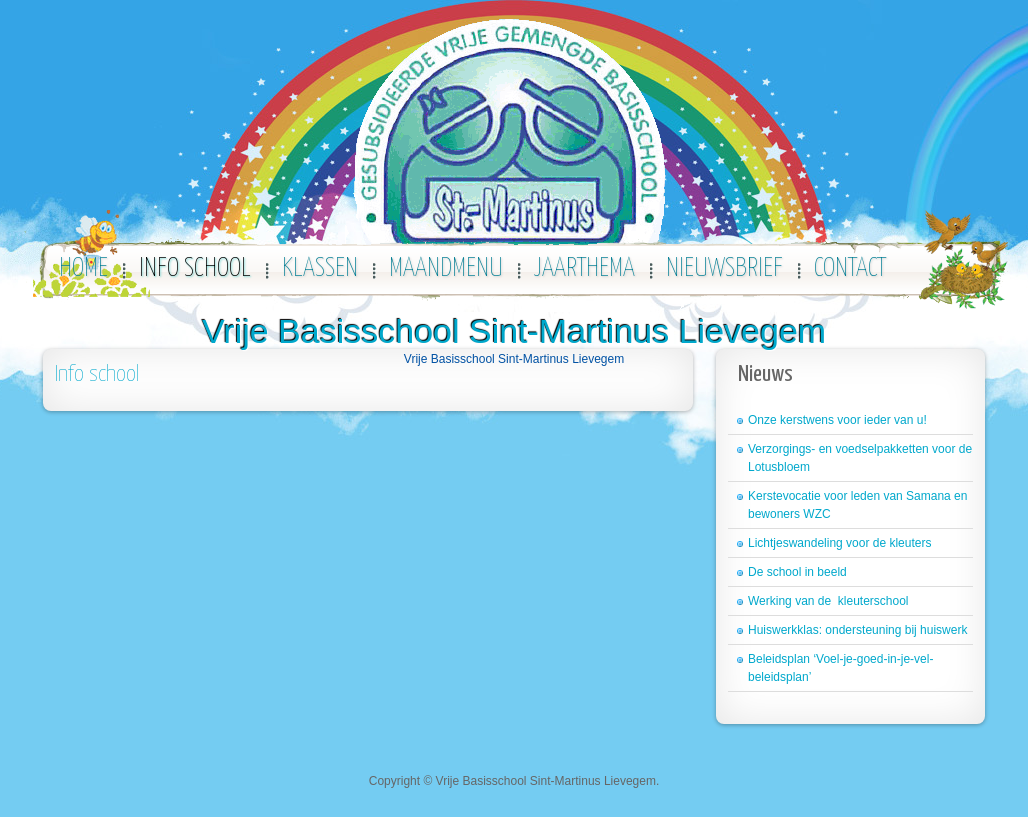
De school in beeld (797, 572)
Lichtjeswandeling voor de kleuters (839, 543)
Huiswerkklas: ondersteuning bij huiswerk (857, 630)
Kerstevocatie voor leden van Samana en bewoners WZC (857, 505)
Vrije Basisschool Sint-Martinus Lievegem (514, 331)
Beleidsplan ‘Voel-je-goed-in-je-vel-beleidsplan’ (840, 668)
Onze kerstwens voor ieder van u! (837, 420)
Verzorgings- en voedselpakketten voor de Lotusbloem (860, 458)
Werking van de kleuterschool (828, 601)
